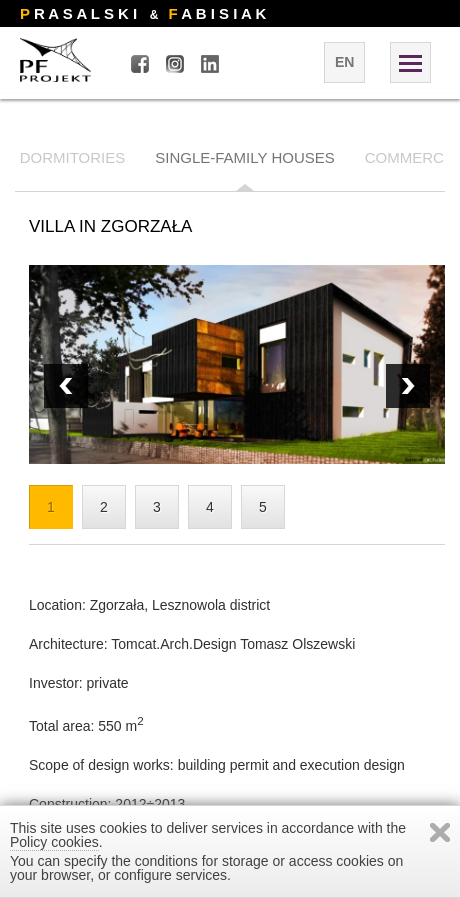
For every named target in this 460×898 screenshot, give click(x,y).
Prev (408, 386)
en (344, 62)
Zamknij (440, 832)
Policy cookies (54, 842)
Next (66, 386)
